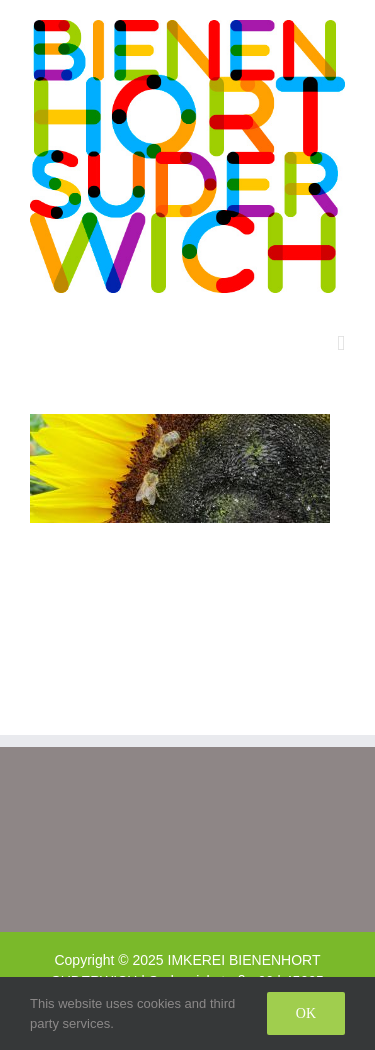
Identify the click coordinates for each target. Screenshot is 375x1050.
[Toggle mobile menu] (341, 343)
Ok (306, 1013)
